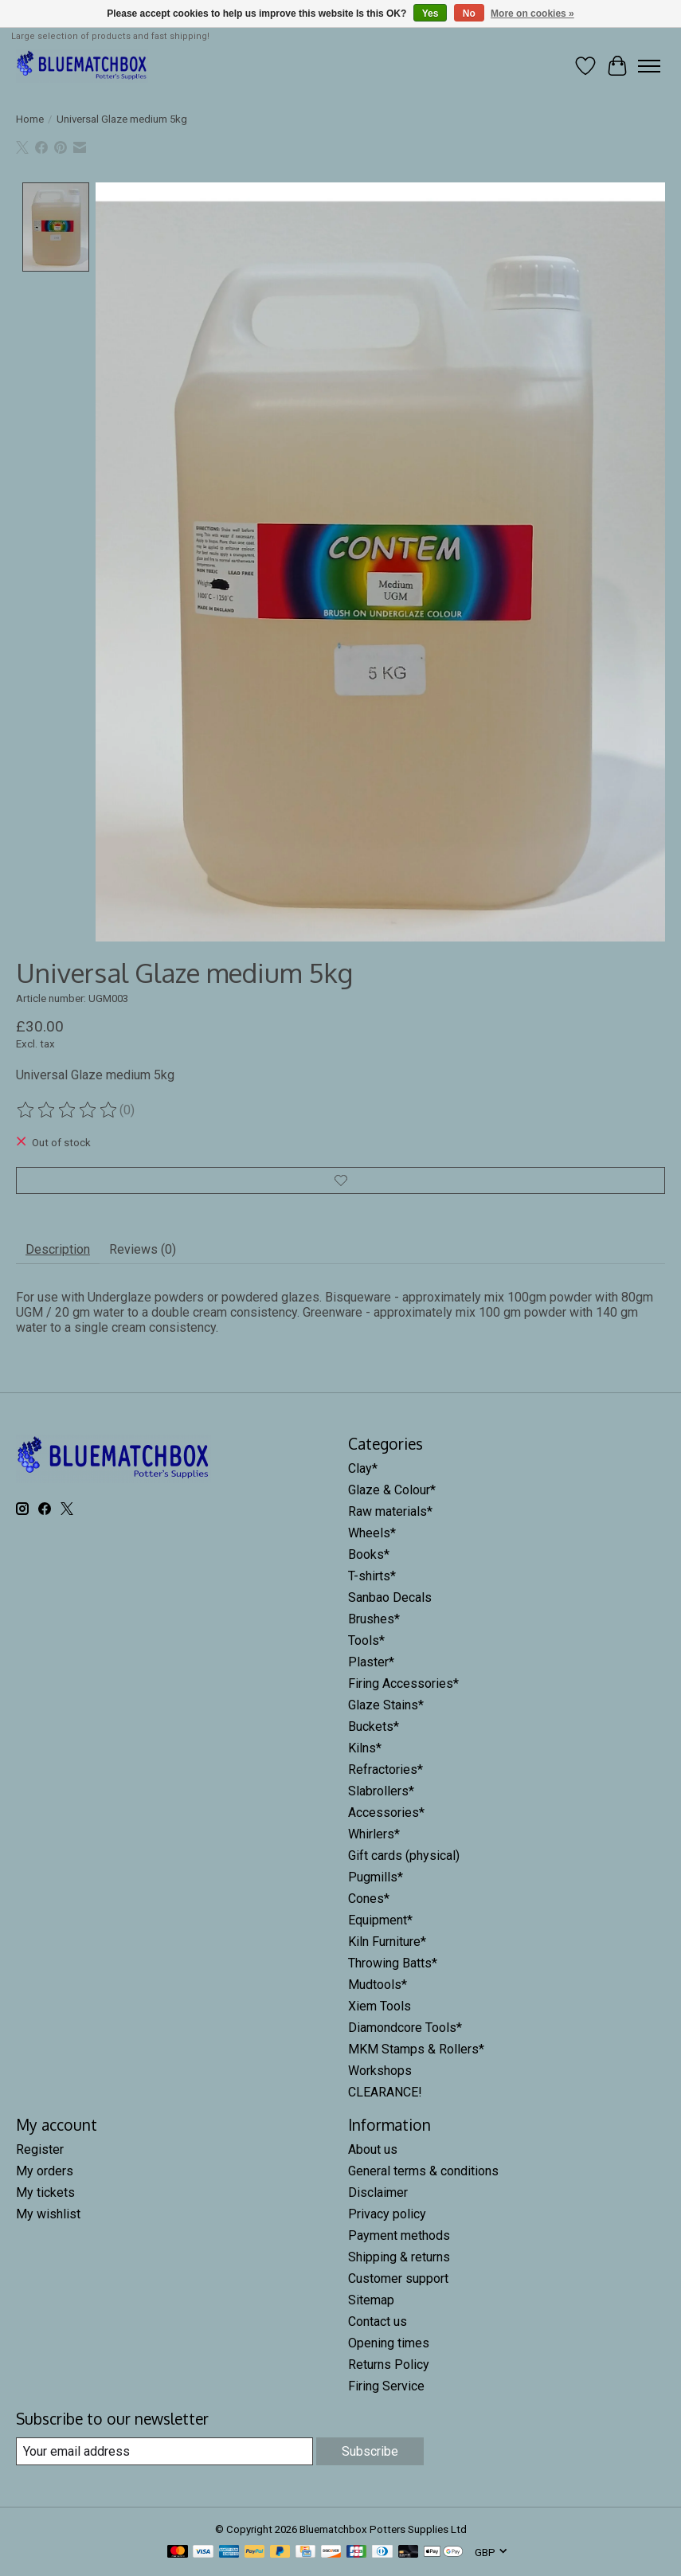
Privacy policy (387, 2214)
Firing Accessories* (403, 1683)
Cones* (368, 1898)
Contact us (377, 2321)
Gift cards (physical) (404, 1855)
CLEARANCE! (385, 2092)
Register (40, 2149)
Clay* (363, 1468)
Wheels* (372, 1533)
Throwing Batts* (392, 1963)
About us (372, 2149)
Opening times (388, 2343)
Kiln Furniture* (387, 1941)
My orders (44, 2171)
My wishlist (48, 2214)
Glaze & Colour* (392, 1489)
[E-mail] (164, 2451)
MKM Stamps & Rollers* (416, 2049)
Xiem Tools (379, 2006)
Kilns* (365, 1748)
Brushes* (374, 1619)
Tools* (366, 1640)
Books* (368, 1554)
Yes (430, 13)
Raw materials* (390, 1511)
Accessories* (386, 1812)
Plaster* (371, 1662)
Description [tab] (57, 1249)
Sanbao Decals (390, 1597)
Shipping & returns (399, 2257)
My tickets (45, 2192)
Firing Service (386, 2386)
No (469, 13)
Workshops (380, 2070)
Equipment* (380, 1920)
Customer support (398, 2278)
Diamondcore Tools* (405, 2027)
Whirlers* (374, 1834)
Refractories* (385, 1769)
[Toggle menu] (649, 66)
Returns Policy (388, 2364)
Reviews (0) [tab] (142, 1249)
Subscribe (370, 2451)
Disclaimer (378, 2192)
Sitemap (371, 2300)
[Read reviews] (67, 1110)
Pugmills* (375, 1877)
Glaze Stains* (386, 1705)
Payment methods (399, 2235)
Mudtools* (377, 1984)
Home (30, 119)
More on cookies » (532, 13)
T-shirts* (372, 1576)
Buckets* (373, 1726)
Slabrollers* (381, 1791)
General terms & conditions (423, 2171)
